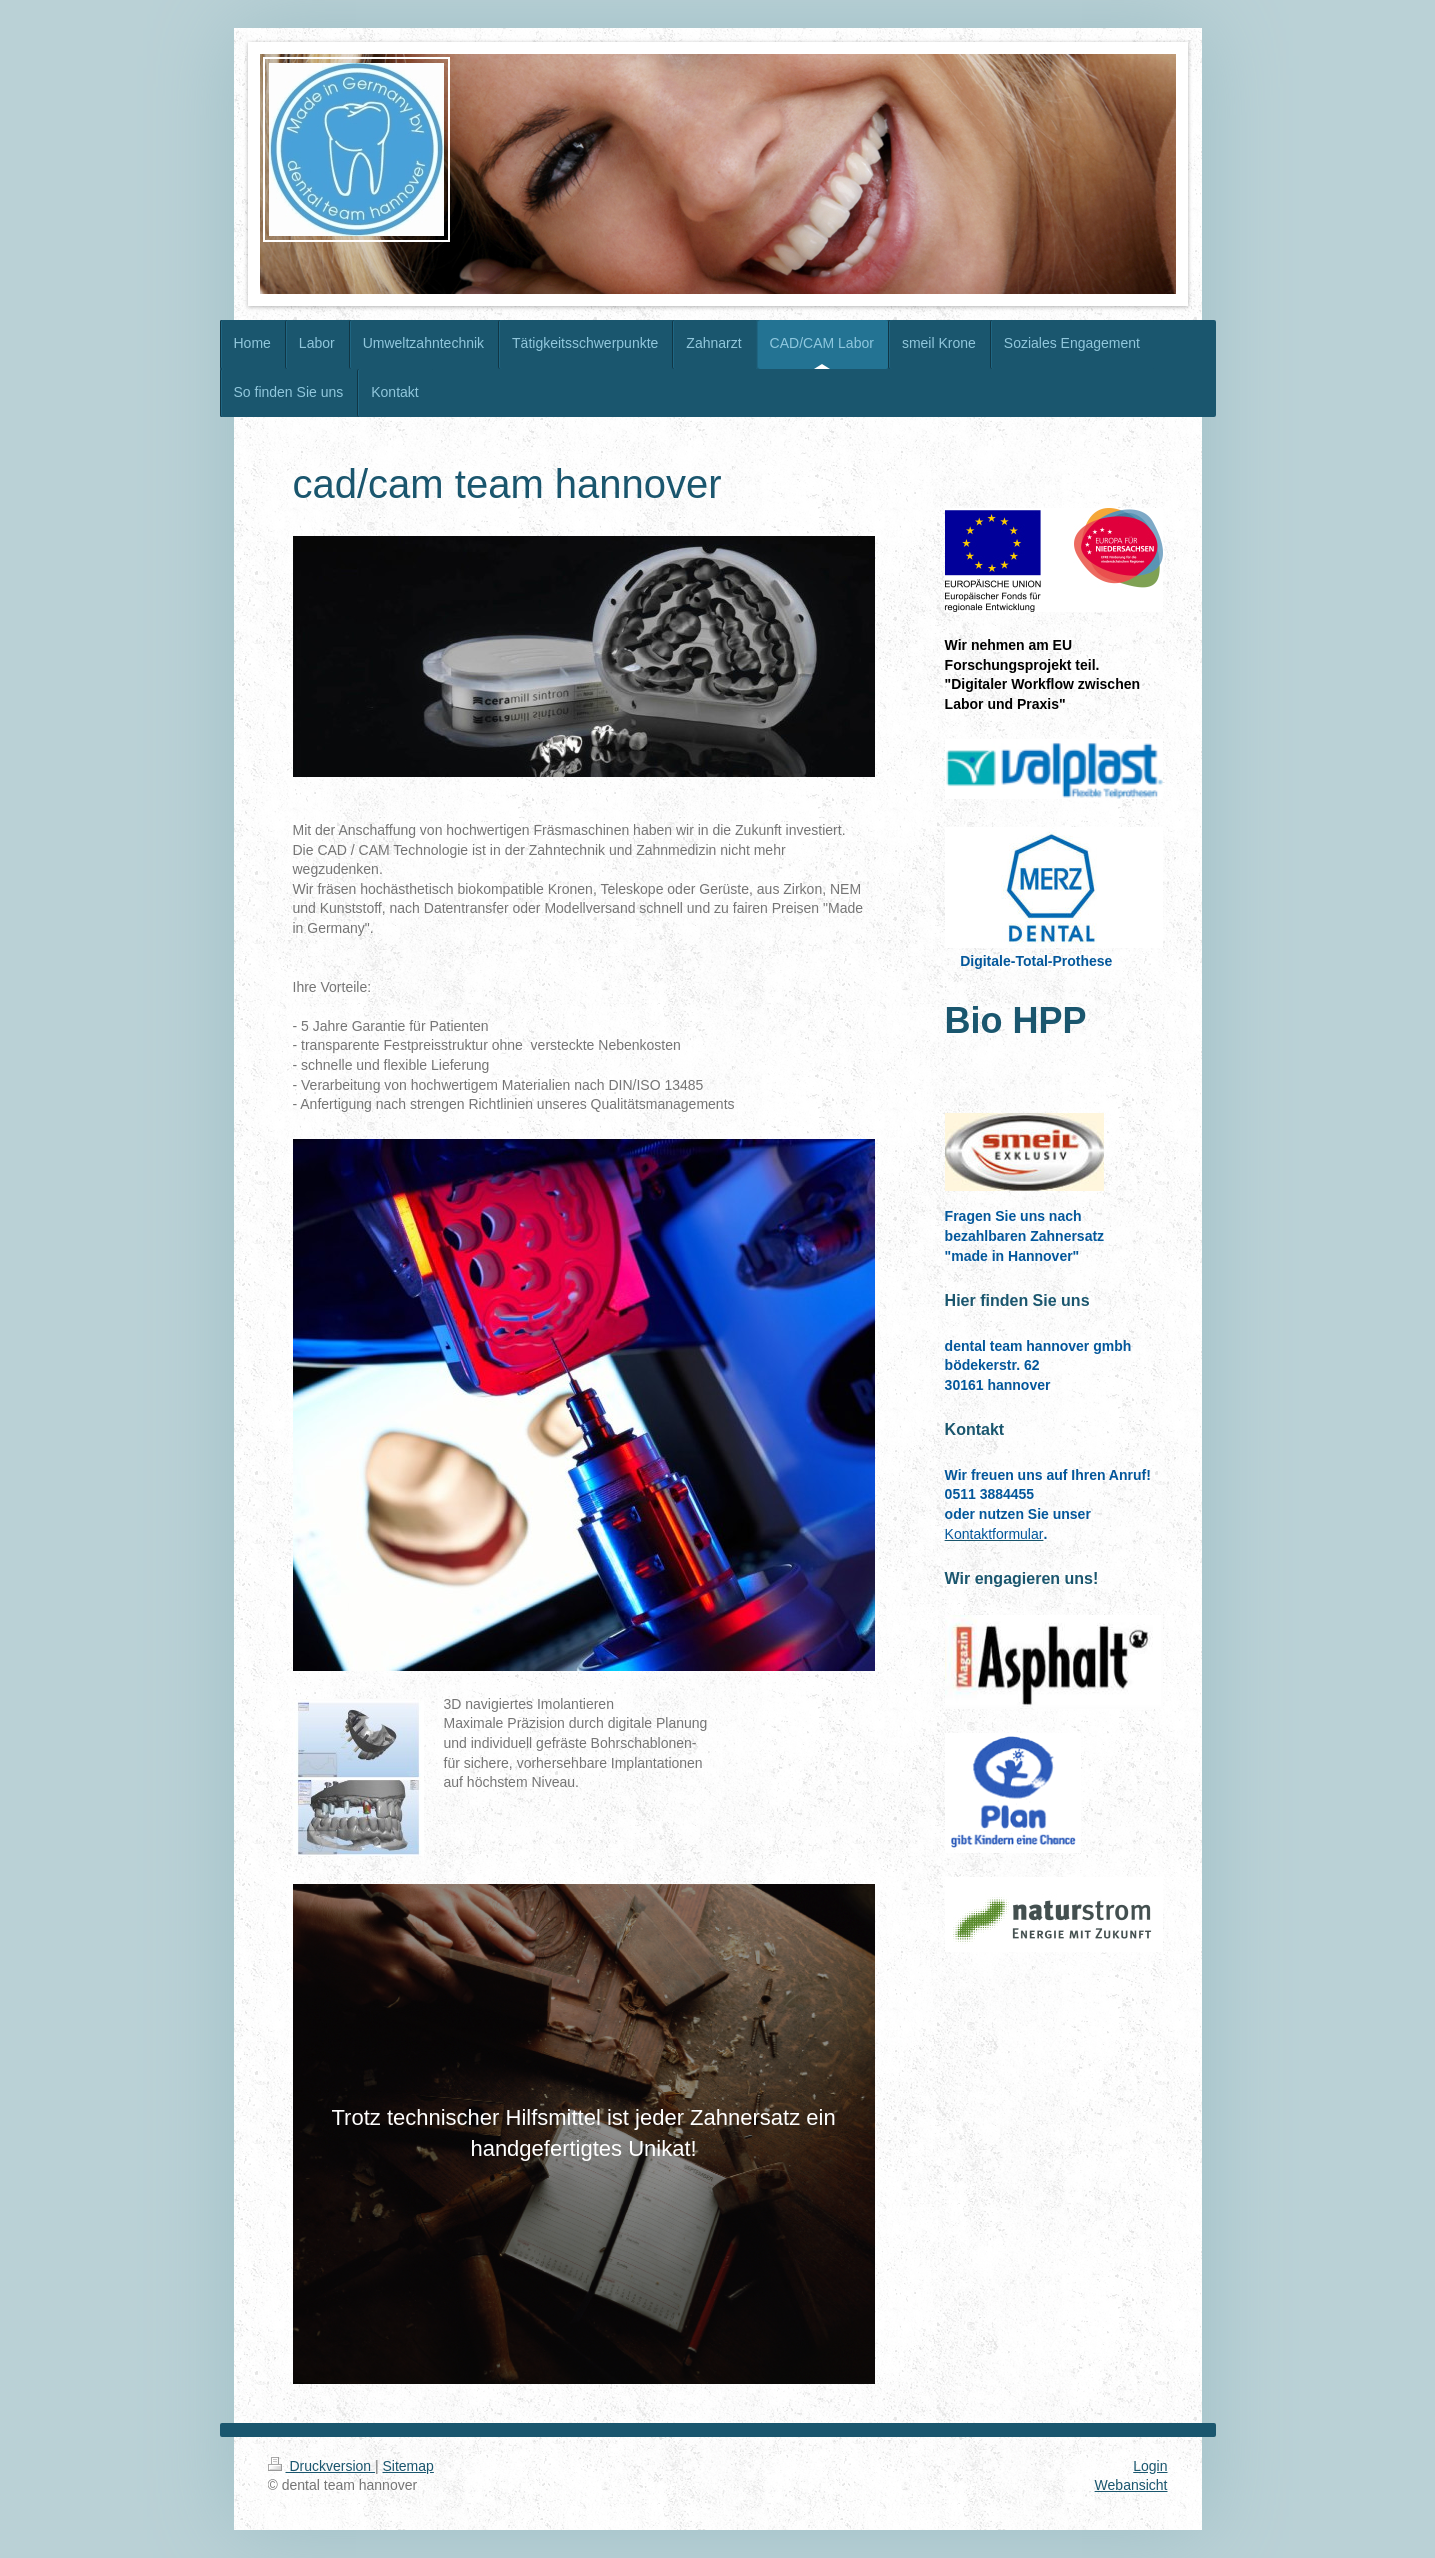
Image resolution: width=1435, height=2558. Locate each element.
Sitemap (408, 2466)
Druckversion (321, 2466)
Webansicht (1131, 2485)
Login (1150, 2466)
